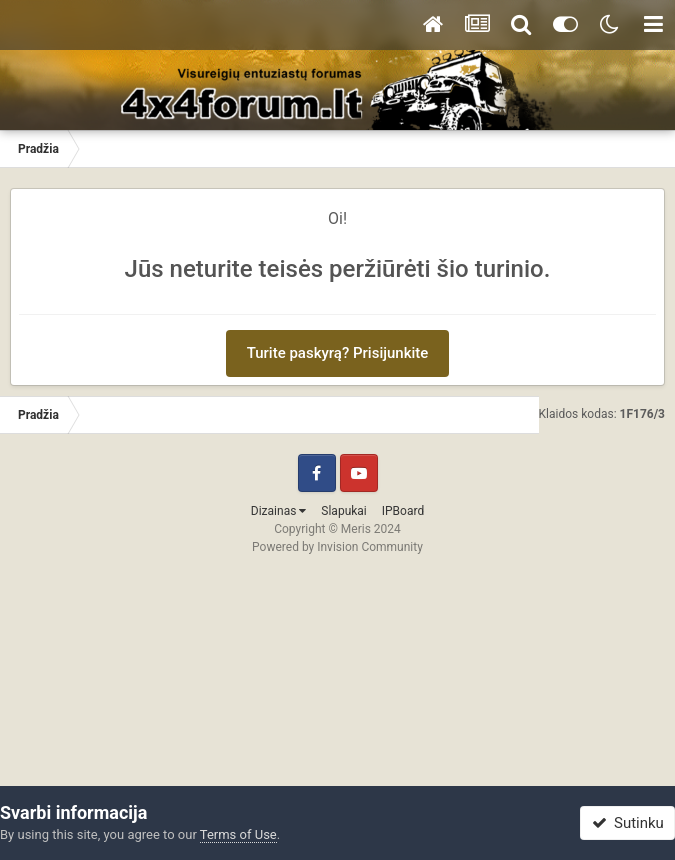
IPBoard (403, 511)
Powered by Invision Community (337, 547)
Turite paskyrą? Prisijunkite (338, 353)
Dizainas (279, 511)
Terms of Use (238, 834)
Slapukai (343, 511)
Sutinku (628, 823)
